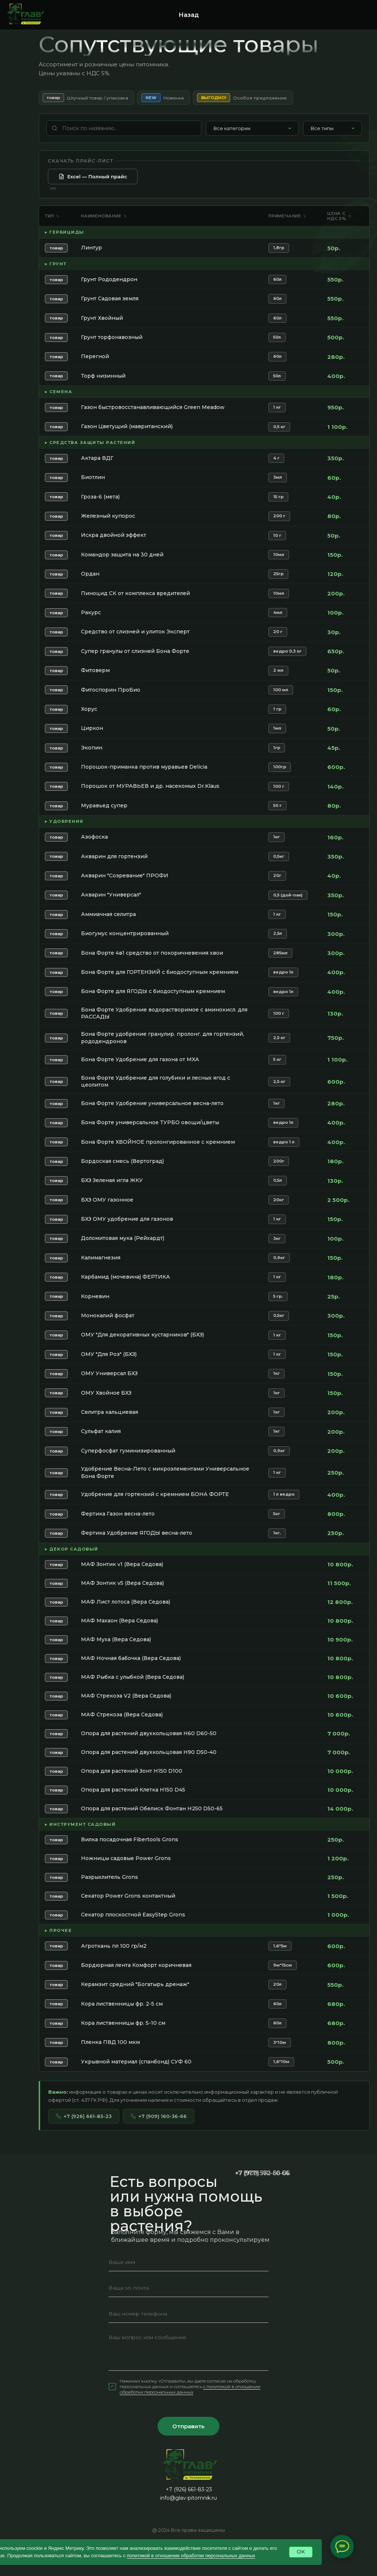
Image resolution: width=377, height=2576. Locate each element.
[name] (188, 2262)
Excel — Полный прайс (93, 176)
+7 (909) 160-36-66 (159, 2116)
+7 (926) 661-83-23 (84, 2116)
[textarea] (188, 2350)
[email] (188, 2288)
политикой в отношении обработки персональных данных (191, 2555)
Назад (189, 14)
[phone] (188, 2313)
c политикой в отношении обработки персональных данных (190, 2389)
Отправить (188, 2426)
